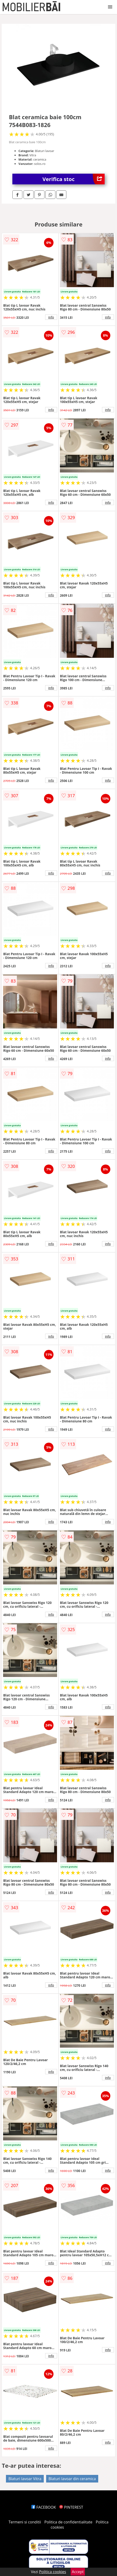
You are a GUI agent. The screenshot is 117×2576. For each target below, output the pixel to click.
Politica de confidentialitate (68, 2522)
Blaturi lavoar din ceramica (72, 2478)
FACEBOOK (43, 2507)
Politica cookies (52, 2571)
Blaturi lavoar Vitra (24, 2478)
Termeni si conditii (25, 2522)
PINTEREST (71, 2507)
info (51, 317)
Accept (78, 2571)
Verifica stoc (74, 179)
